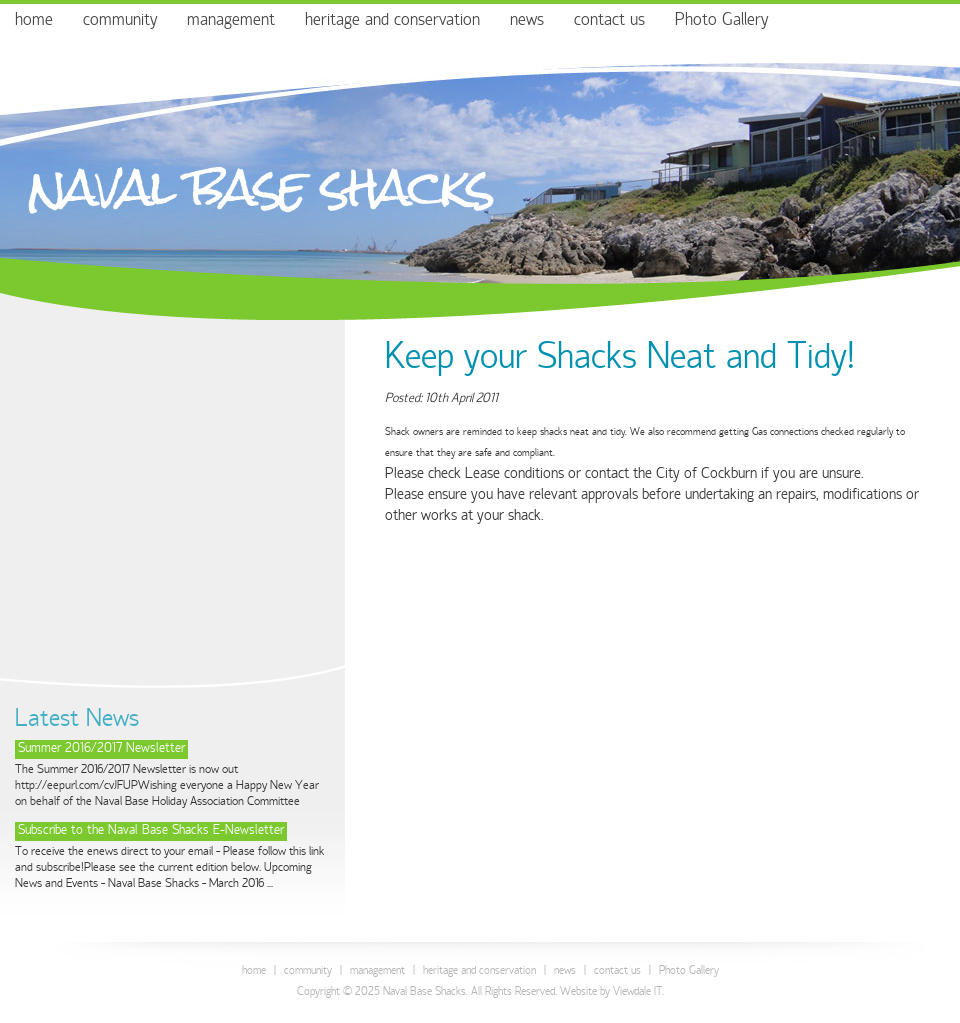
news (527, 21)
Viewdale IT (637, 992)
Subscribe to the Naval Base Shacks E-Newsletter (151, 831)
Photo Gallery (721, 21)
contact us (609, 21)
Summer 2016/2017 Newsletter (101, 749)
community (120, 21)
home (34, 21)
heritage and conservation (392, 21)
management (231, 21)
